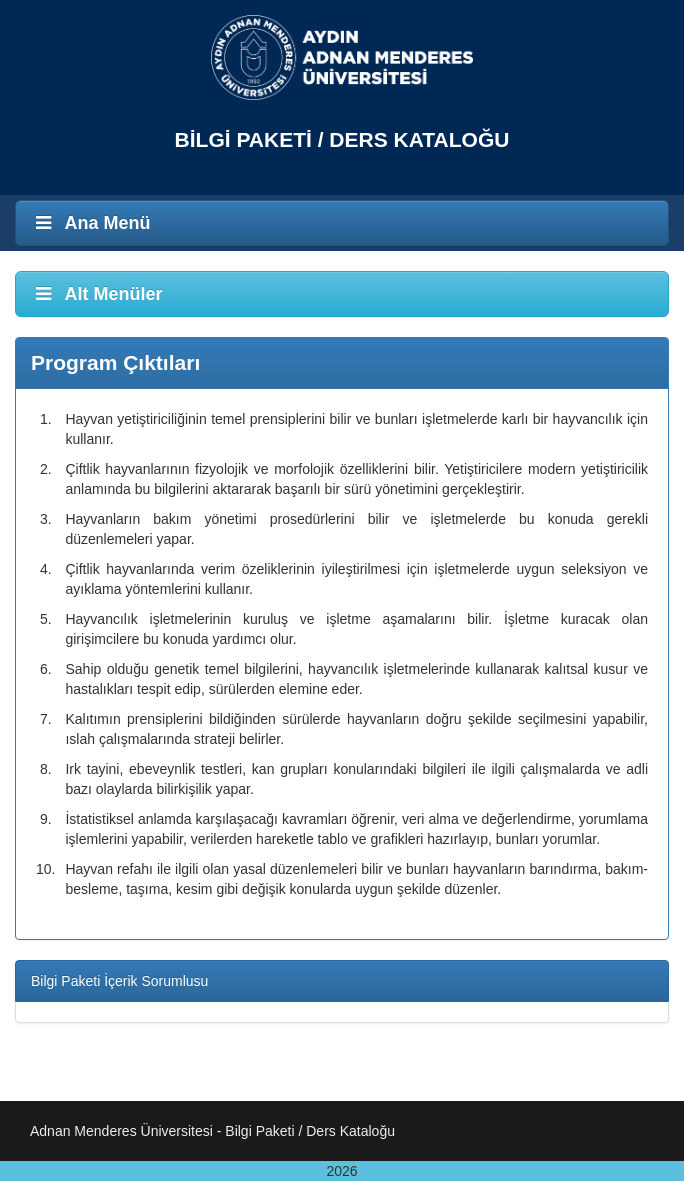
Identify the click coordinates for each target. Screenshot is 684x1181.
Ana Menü (91, 223)
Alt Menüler (97, 294)
